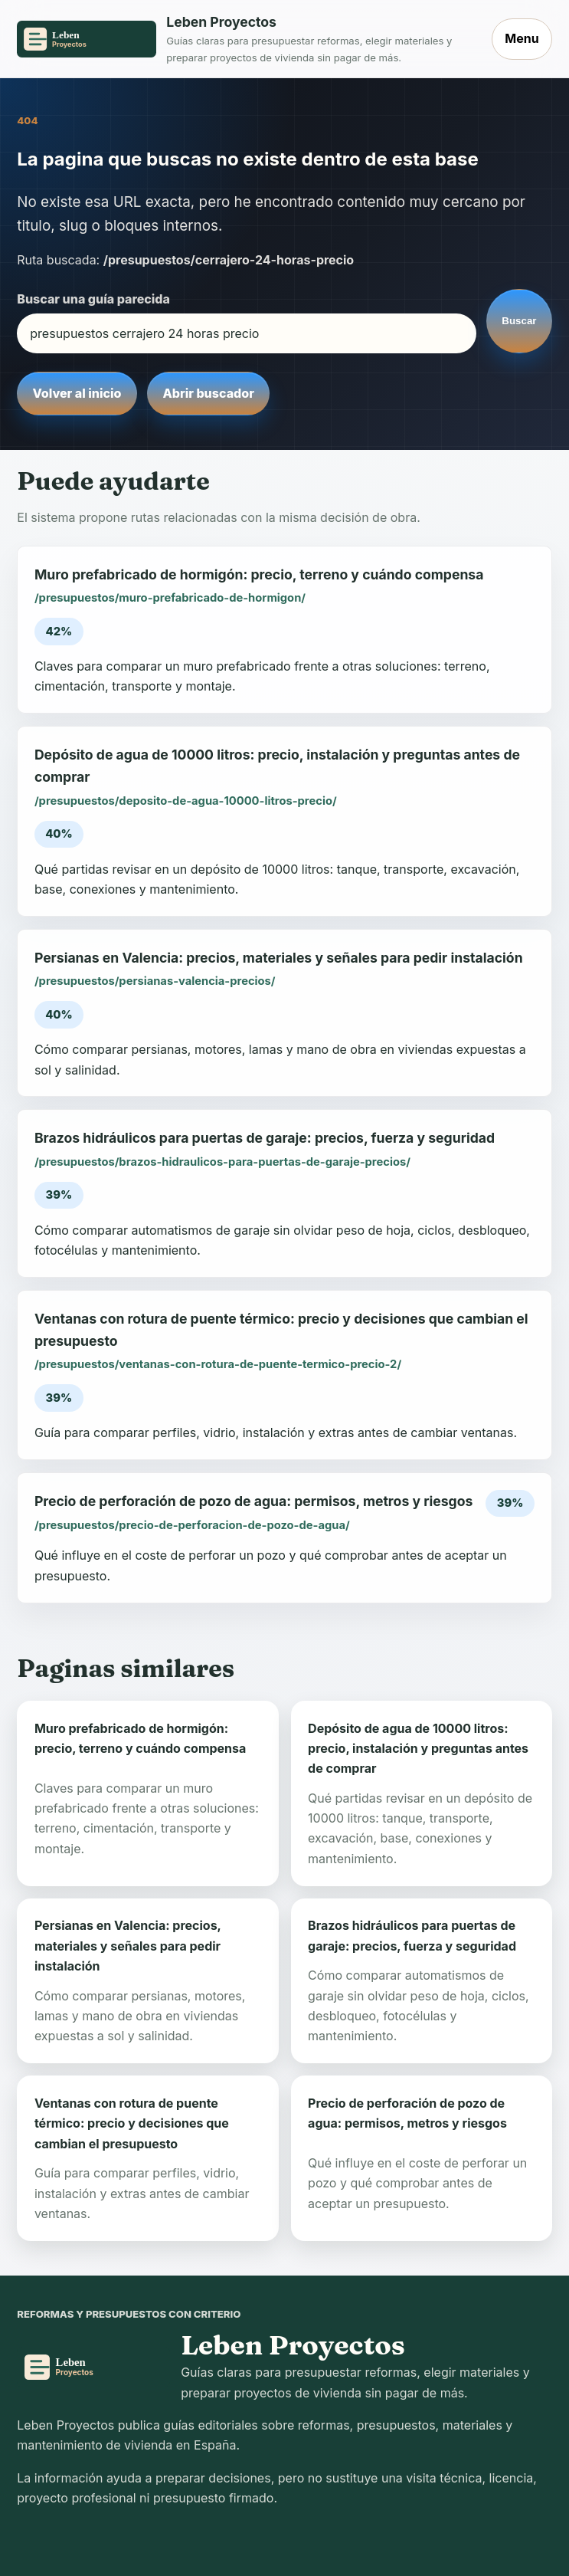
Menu (521, 38)
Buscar (519, 321)
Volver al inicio (76, 393)
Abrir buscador (207, 393)
